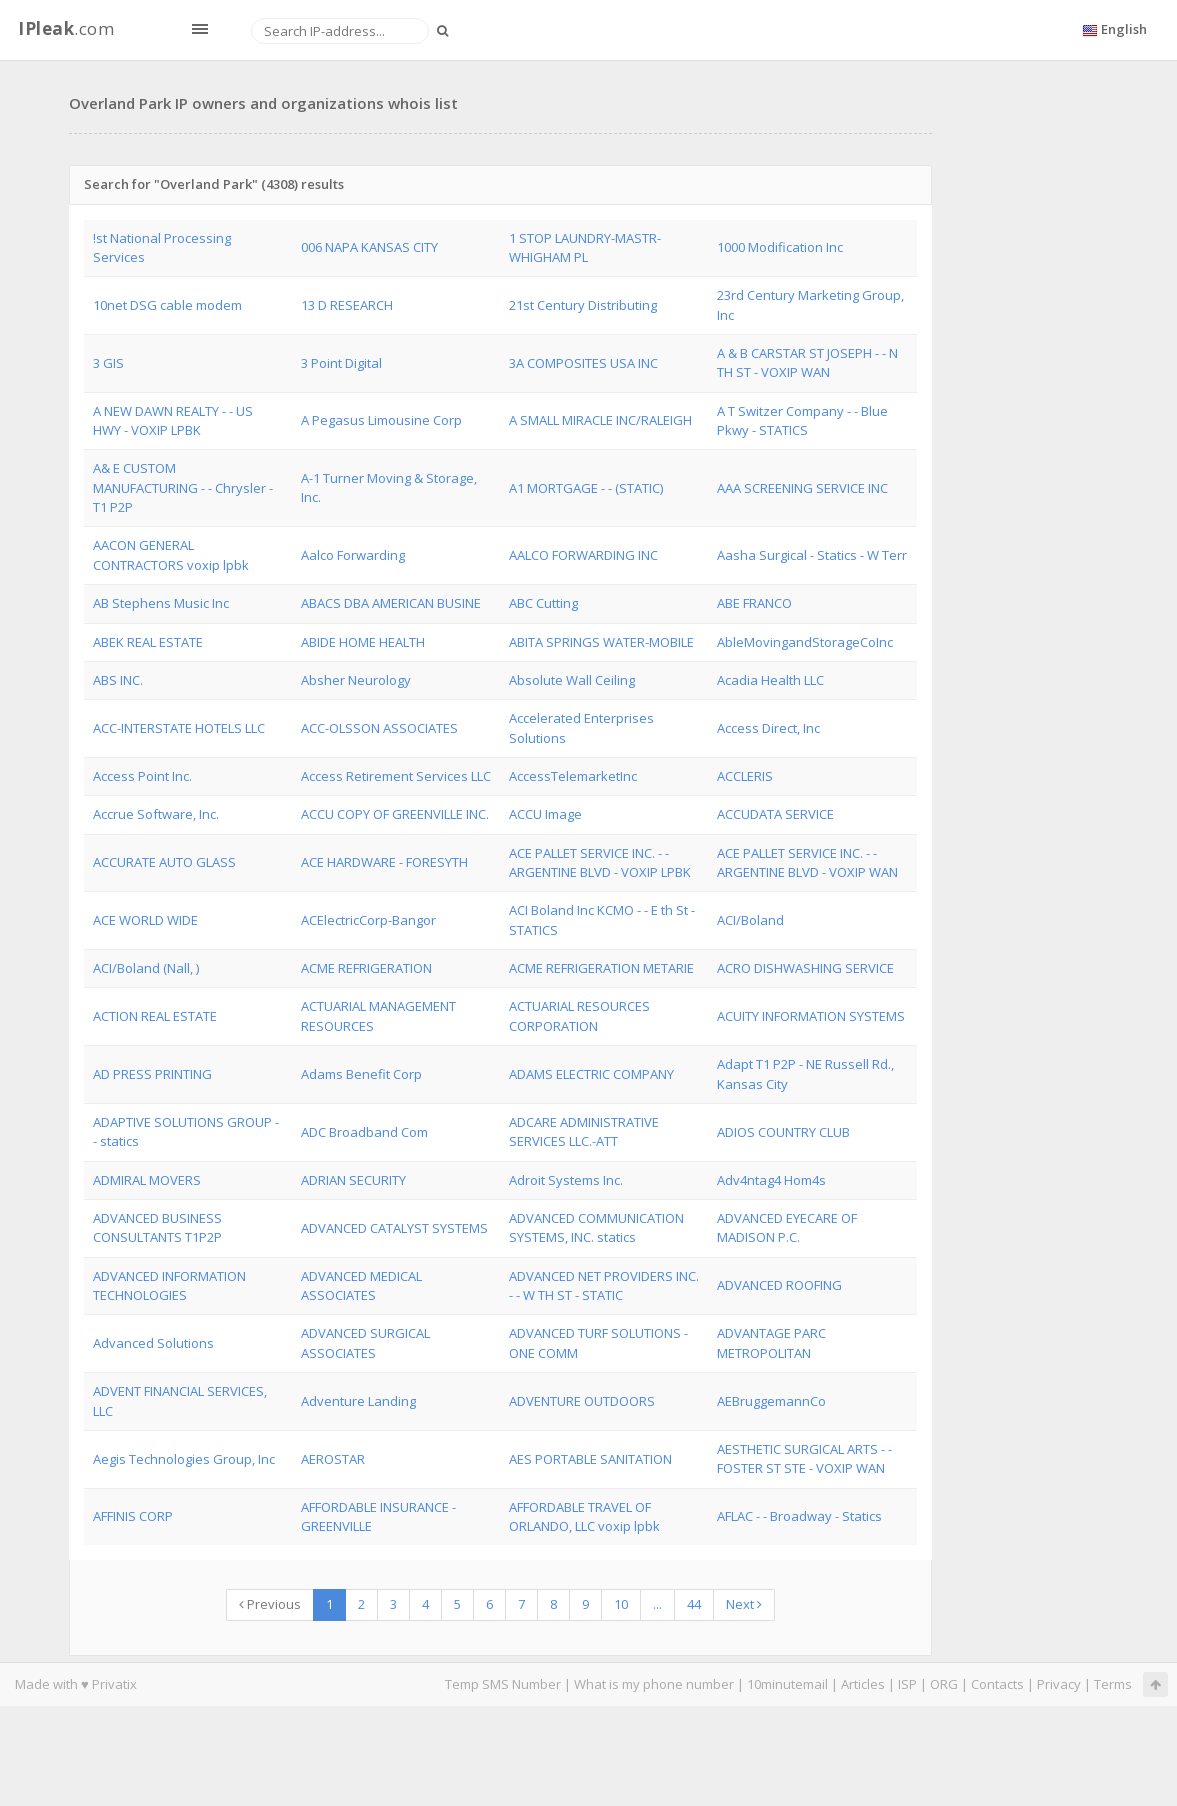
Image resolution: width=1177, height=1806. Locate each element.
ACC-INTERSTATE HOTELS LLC (179, 728)
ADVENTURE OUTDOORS (582, 1401)
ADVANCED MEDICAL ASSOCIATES (361, 1285)
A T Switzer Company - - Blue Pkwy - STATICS (802, 420)
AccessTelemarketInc (573, 776)
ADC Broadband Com (364, 1132)
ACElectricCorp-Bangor (368, 920)
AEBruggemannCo (771, 1401)
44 (694, 1604)
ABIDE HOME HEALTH (363, 642)
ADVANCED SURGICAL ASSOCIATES (365, 1342)
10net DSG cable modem (167, 305)
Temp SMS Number (503, 1684)
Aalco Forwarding (353, 555)
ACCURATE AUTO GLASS (164, 862)
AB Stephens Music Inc (161, 603)
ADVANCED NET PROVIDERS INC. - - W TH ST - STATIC (604, 1285)
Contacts (997, 1684)
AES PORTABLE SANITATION (590, 1459)
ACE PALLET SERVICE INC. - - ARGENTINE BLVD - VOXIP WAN (807, 862)
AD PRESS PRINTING (152, 1074)
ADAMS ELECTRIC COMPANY (591, 1074)
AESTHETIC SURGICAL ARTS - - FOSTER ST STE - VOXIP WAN (804, 1458)
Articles (863, 1684)
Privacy (1059, 1684)
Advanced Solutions (153, 1343)
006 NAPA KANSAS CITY (369, 247)
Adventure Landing (358, 1401)
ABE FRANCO (754, 603)
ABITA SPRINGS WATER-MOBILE (601, 642)
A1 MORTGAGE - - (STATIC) (586, 488)
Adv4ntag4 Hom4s (771, 1180)
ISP (907, 1684)
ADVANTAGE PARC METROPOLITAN (771, 1342)
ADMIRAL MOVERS (147, 1180)
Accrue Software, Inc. (156, 814)
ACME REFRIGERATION (366, 968)
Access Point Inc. (142, 776)
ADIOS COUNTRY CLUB (783, 1132)
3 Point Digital (341, 363)
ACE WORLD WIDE (145, 920)
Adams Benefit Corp (361, 1074)
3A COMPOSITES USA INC (583, 363)
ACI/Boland (750, 920)
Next (744, 1604)
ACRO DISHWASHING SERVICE (805, 968)
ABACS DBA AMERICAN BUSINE (391, 603)
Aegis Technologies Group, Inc (184, 1459)
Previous (270, 1604)
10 (621, 1604)
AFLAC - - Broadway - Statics (799, 1516)
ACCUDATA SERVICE (775, 814)
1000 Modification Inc (780, 247)
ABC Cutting (543, 603)
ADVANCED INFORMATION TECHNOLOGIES (169, 1285)
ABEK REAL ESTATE (148, 642)
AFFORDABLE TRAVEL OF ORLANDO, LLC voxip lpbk (584, 1516)
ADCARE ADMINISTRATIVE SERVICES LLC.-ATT (584, 1131)
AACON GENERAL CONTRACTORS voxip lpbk (171, 554)
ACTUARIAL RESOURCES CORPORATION (579, 1015)
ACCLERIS (745, 776)
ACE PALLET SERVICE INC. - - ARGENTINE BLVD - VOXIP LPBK (600, 862)
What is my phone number (654, 1684)
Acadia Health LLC (770, 680)
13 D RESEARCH (347, 305)
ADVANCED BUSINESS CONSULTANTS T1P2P (157, 1227)
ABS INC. (118, 680)
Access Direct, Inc (768, 728)
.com (66, 28)
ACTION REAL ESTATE (155, 1016)
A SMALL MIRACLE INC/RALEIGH (600, 420)
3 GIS (108, 363)
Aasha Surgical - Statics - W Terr (812, 555)
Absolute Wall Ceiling (572, 680)
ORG (944, 1684)
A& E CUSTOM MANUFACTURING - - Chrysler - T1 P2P (183, 487)
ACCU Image (545, 814)
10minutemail (787, 1684)
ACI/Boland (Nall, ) (146, 968)
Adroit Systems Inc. (566, 1180)
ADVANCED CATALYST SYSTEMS (394, 1228)
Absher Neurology (356, 680)
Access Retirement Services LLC (396, 776)
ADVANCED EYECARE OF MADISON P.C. (787, 1227)
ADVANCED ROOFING (779, 1285)
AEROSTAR (333, 1459)
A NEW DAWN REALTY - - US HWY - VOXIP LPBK (173, 420)
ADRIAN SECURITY (353, 1180)
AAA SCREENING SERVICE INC (802, 488)
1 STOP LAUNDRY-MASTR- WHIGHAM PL (585, 247)
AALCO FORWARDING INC (583, 555)
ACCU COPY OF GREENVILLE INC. (395, 814)
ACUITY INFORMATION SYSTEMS (811, 1016)
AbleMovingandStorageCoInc (805, 642)
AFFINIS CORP (133, 1516)
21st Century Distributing (583, 305)
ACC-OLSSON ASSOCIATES (379, 728)
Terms (1113, 1684)
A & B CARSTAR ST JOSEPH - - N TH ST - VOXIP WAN (807, 362)
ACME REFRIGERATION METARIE (601, 968)
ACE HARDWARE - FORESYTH (384, 862)
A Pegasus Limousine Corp (381, 420)
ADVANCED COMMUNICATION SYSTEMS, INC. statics (596, 1227)
